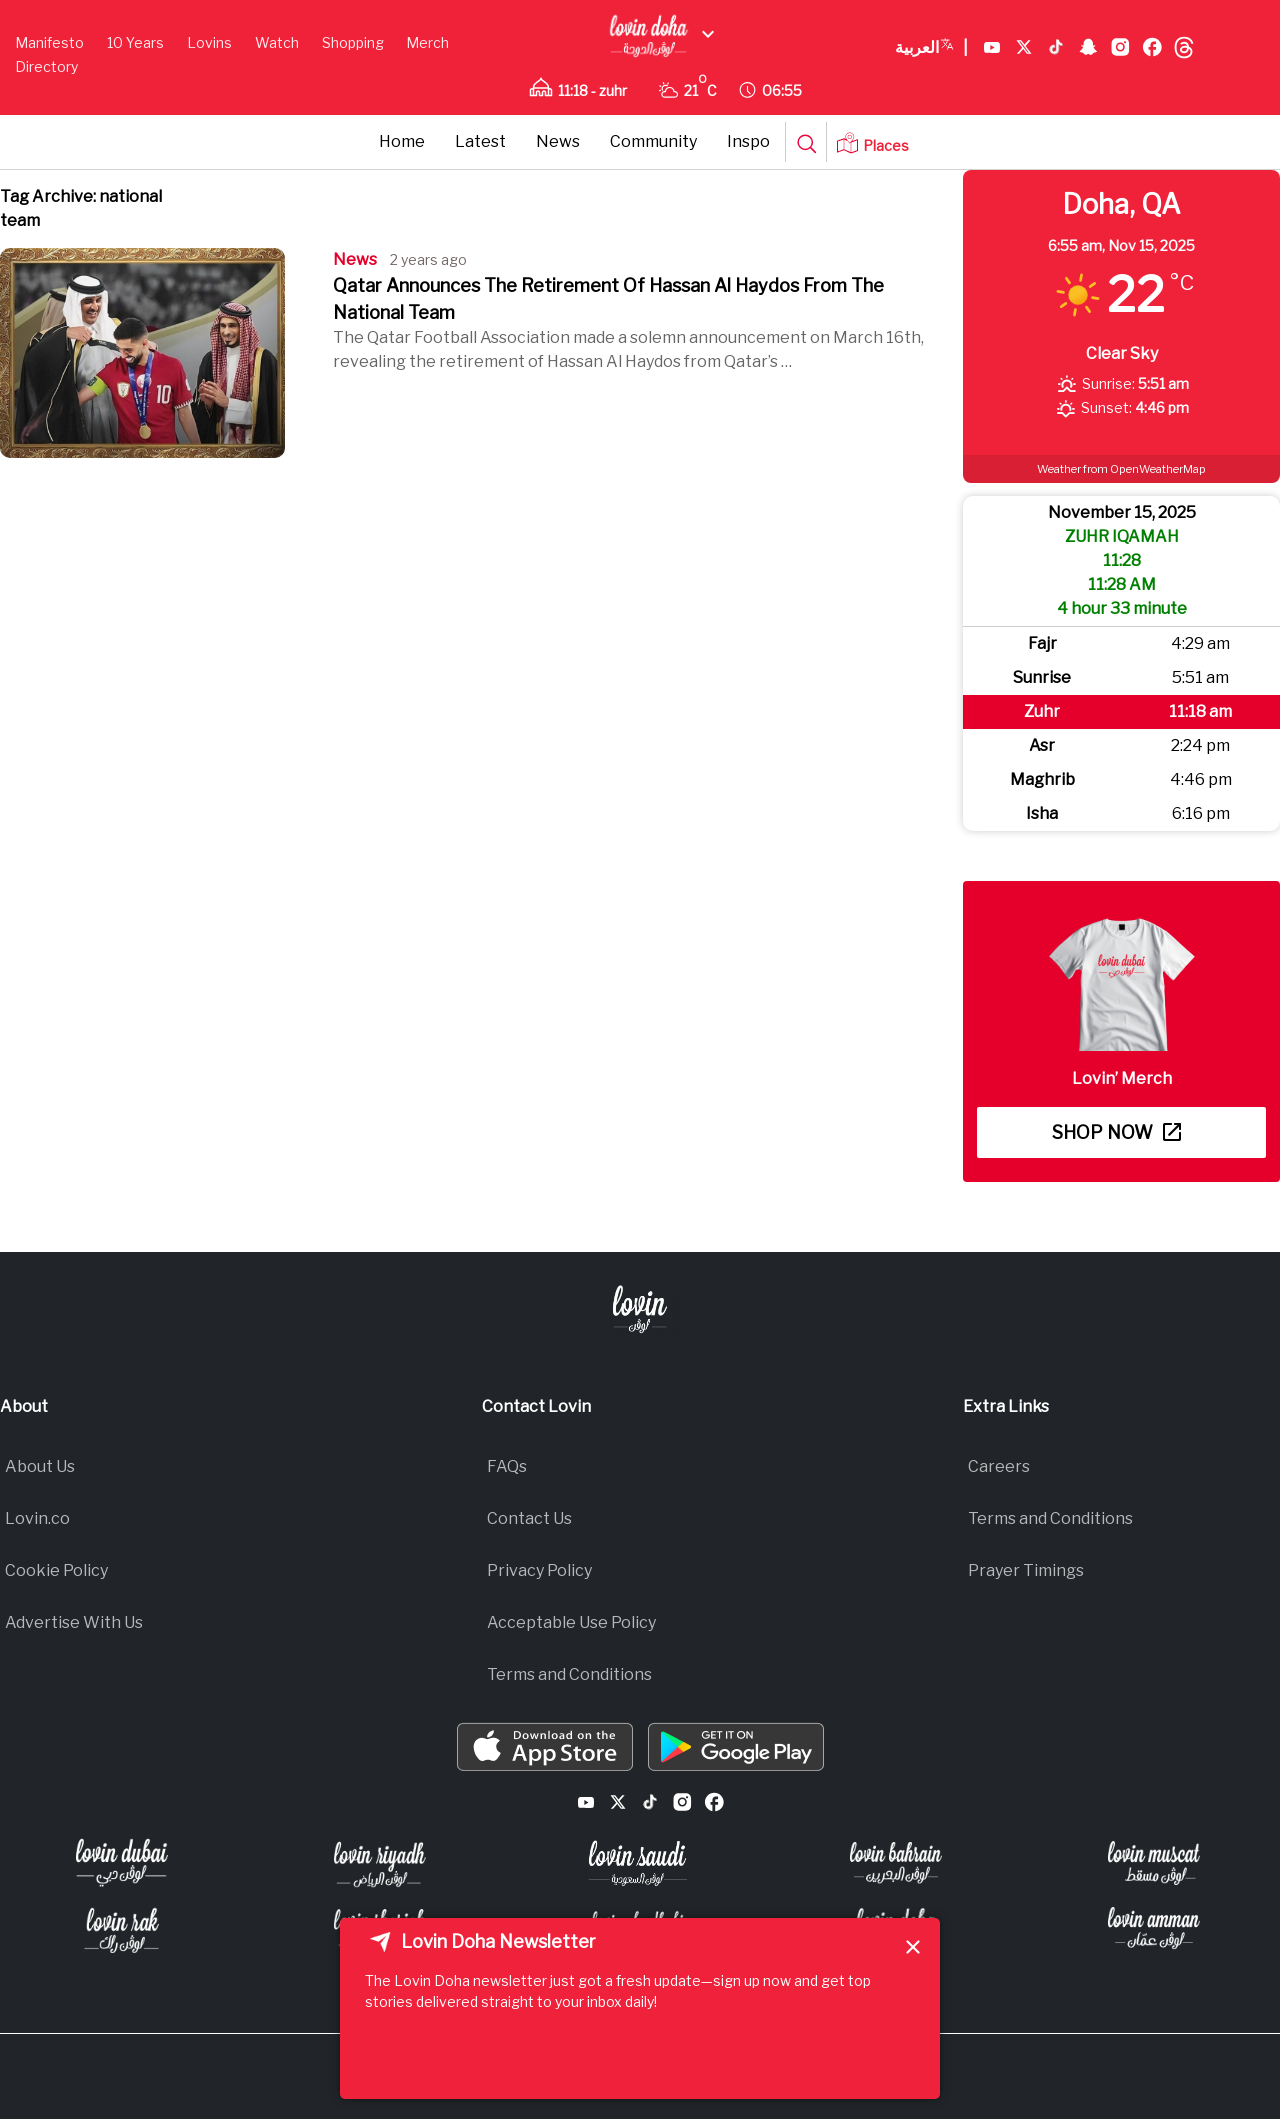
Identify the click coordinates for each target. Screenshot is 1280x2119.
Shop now (1116, 1132)
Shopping (353, 42)
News (558, 141)
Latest (480, 141)
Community (653, 141)
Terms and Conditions (569, 1674)
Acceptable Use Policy (571, 1622)
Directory (46, 66)
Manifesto (49, 42)
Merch (427, 42)
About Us (40, 1466)
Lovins (209, 42)
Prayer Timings (1026, 1570)
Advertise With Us (74, 1622)
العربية (931, 48)
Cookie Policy (56, 1570)
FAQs (507, 1466)
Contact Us (529, 1518)
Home (402, 141)
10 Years (135, 42)
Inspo (748, 141)
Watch (277, 42)
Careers (999, 1466)
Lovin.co (37, 1518)
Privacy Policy (539, 1570)
